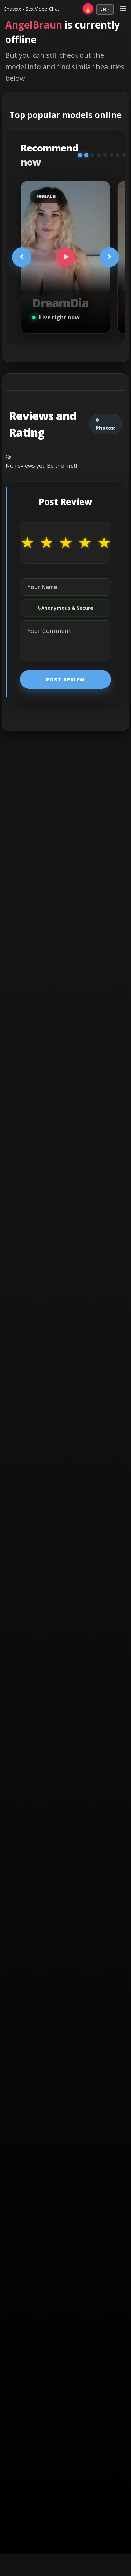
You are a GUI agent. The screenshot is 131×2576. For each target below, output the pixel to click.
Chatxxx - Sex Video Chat (31, 9)
